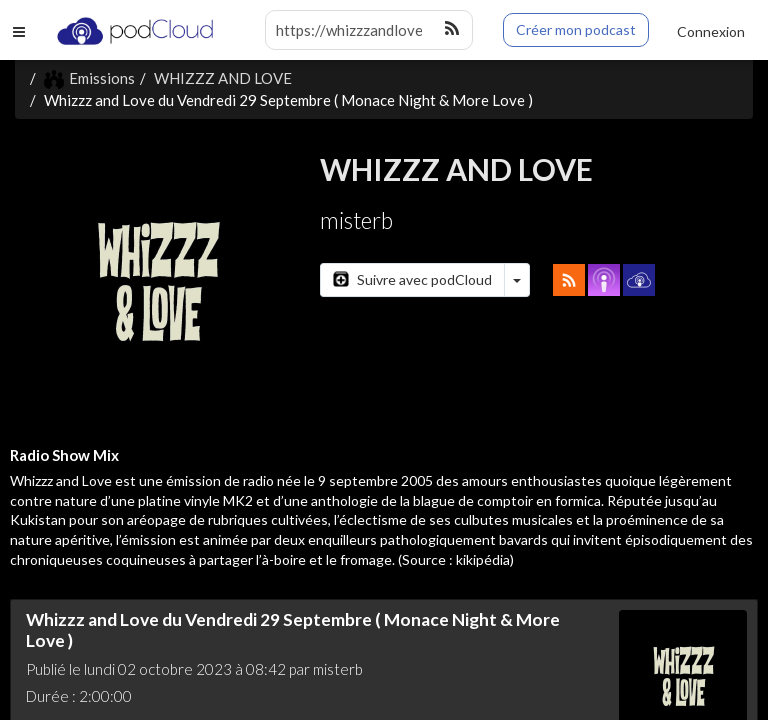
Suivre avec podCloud (412, 279)
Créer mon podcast (576, 29)
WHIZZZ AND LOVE (223, 78)
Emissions (89, 78)
